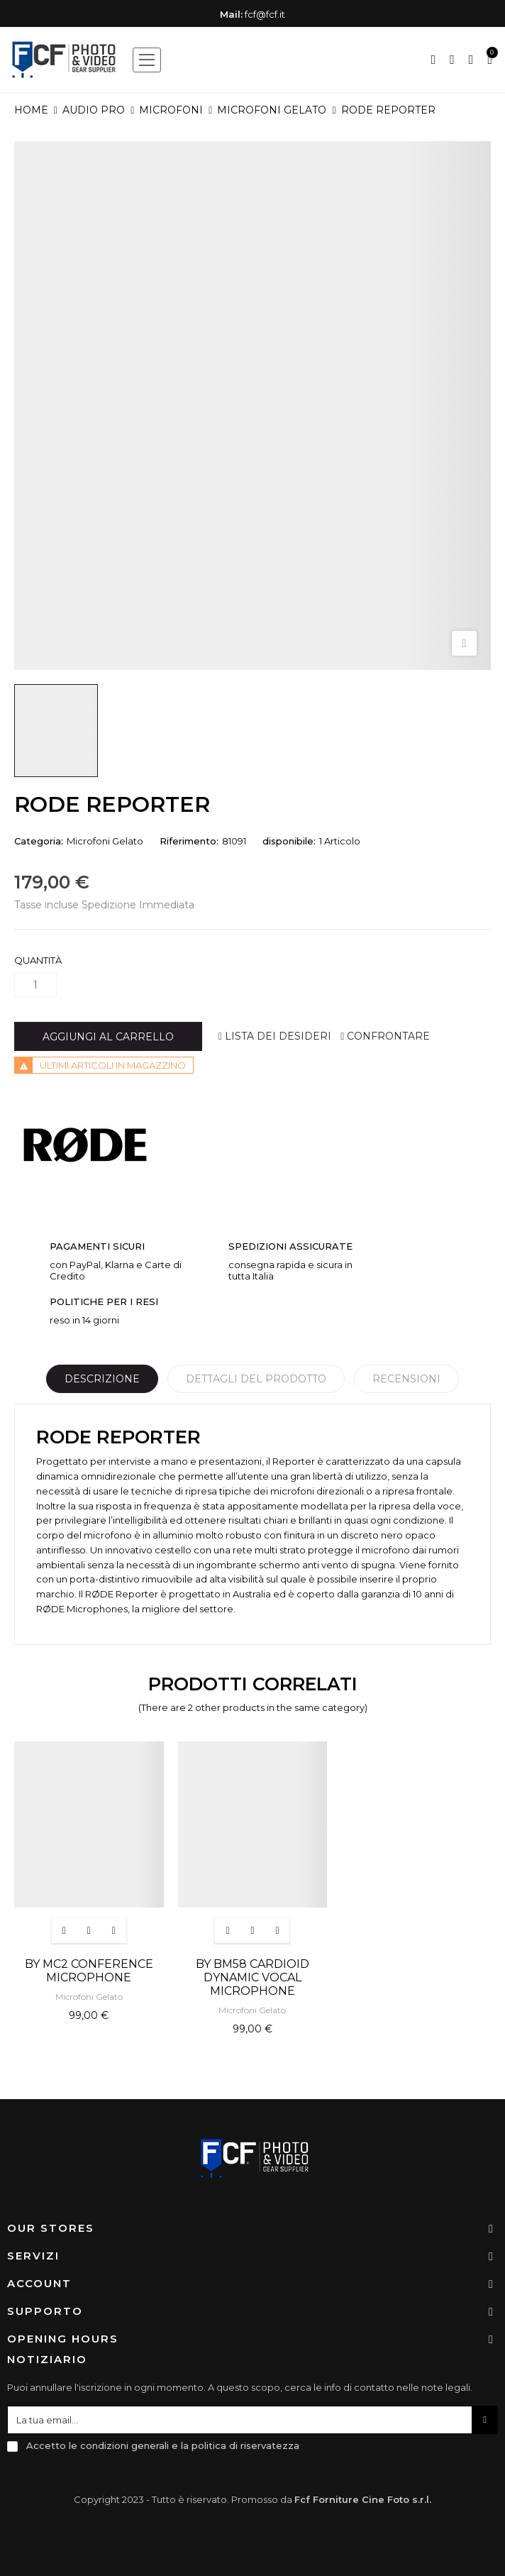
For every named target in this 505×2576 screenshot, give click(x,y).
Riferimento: (189, 841)
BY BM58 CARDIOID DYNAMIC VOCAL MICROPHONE (252, 1977)
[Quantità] (35, 984)
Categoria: (38, 841)
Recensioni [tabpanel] (406, 1378)
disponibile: (289, 841)
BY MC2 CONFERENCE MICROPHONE (89, 1970)
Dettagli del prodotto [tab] (256, 1378)
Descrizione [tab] (102, 1378)
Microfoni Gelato (105, 841)
